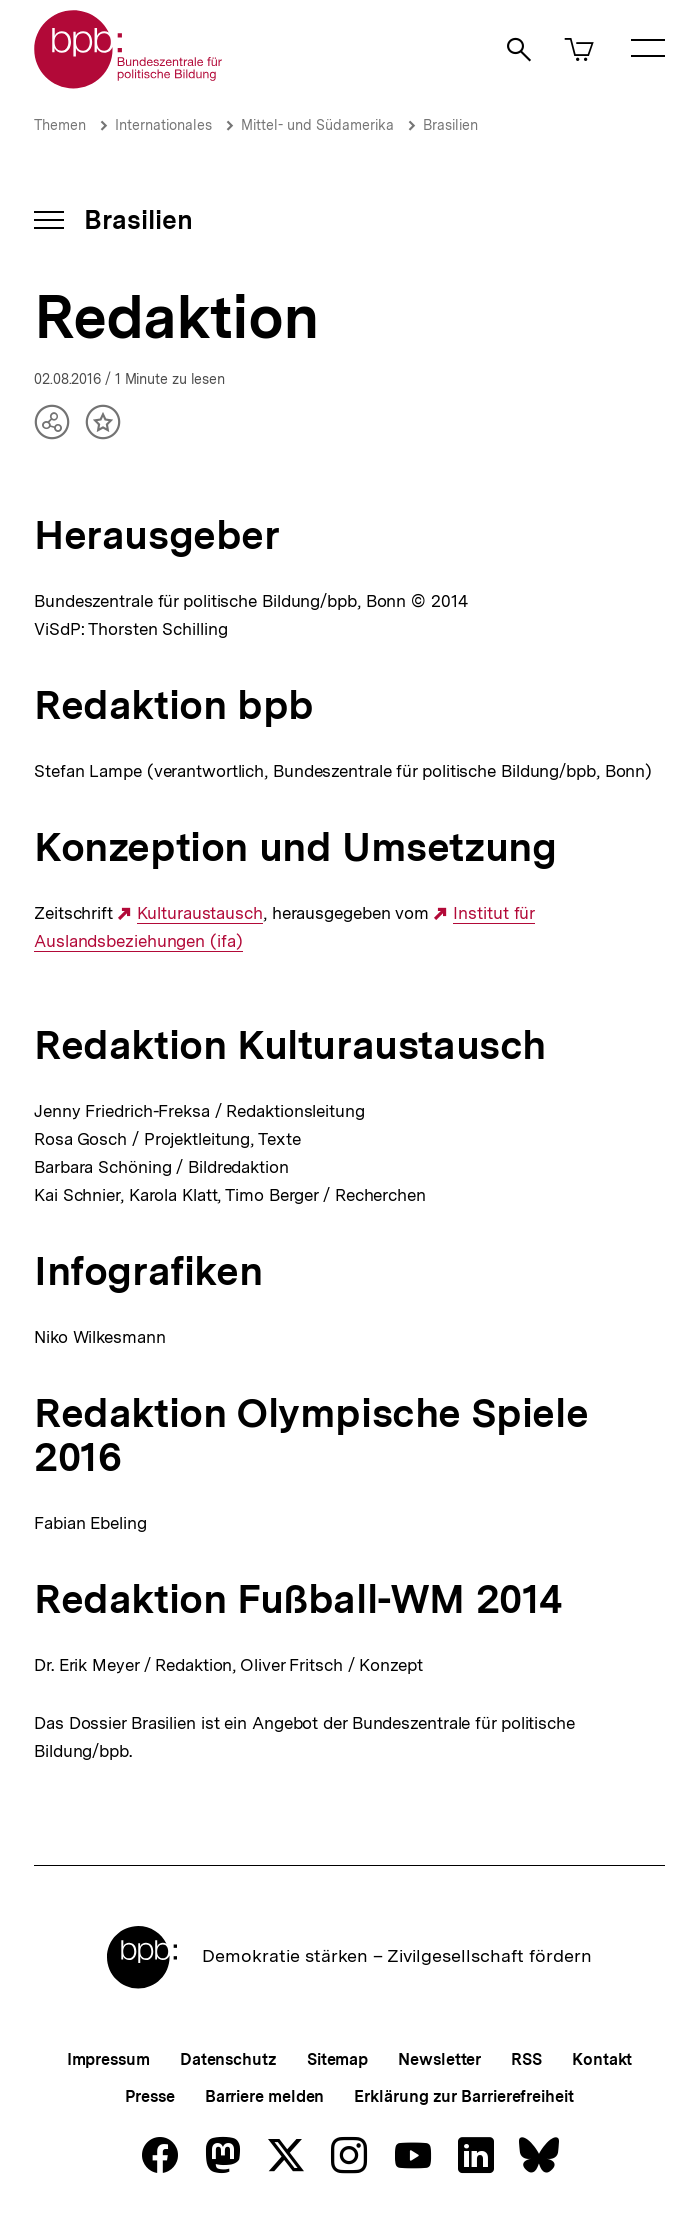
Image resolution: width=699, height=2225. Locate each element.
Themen (60, 125)
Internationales (163, 125)
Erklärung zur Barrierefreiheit (463, 2096)
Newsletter (439, 2059)
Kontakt (602, 2059)
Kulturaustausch (200, 913)
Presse (149, 2096)
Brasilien (450, 125)
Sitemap (337, 2059)
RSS (526, 2059)
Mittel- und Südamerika (317, 125)
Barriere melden (265, 2096)
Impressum (108, 2059)
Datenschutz (228, 2059)
